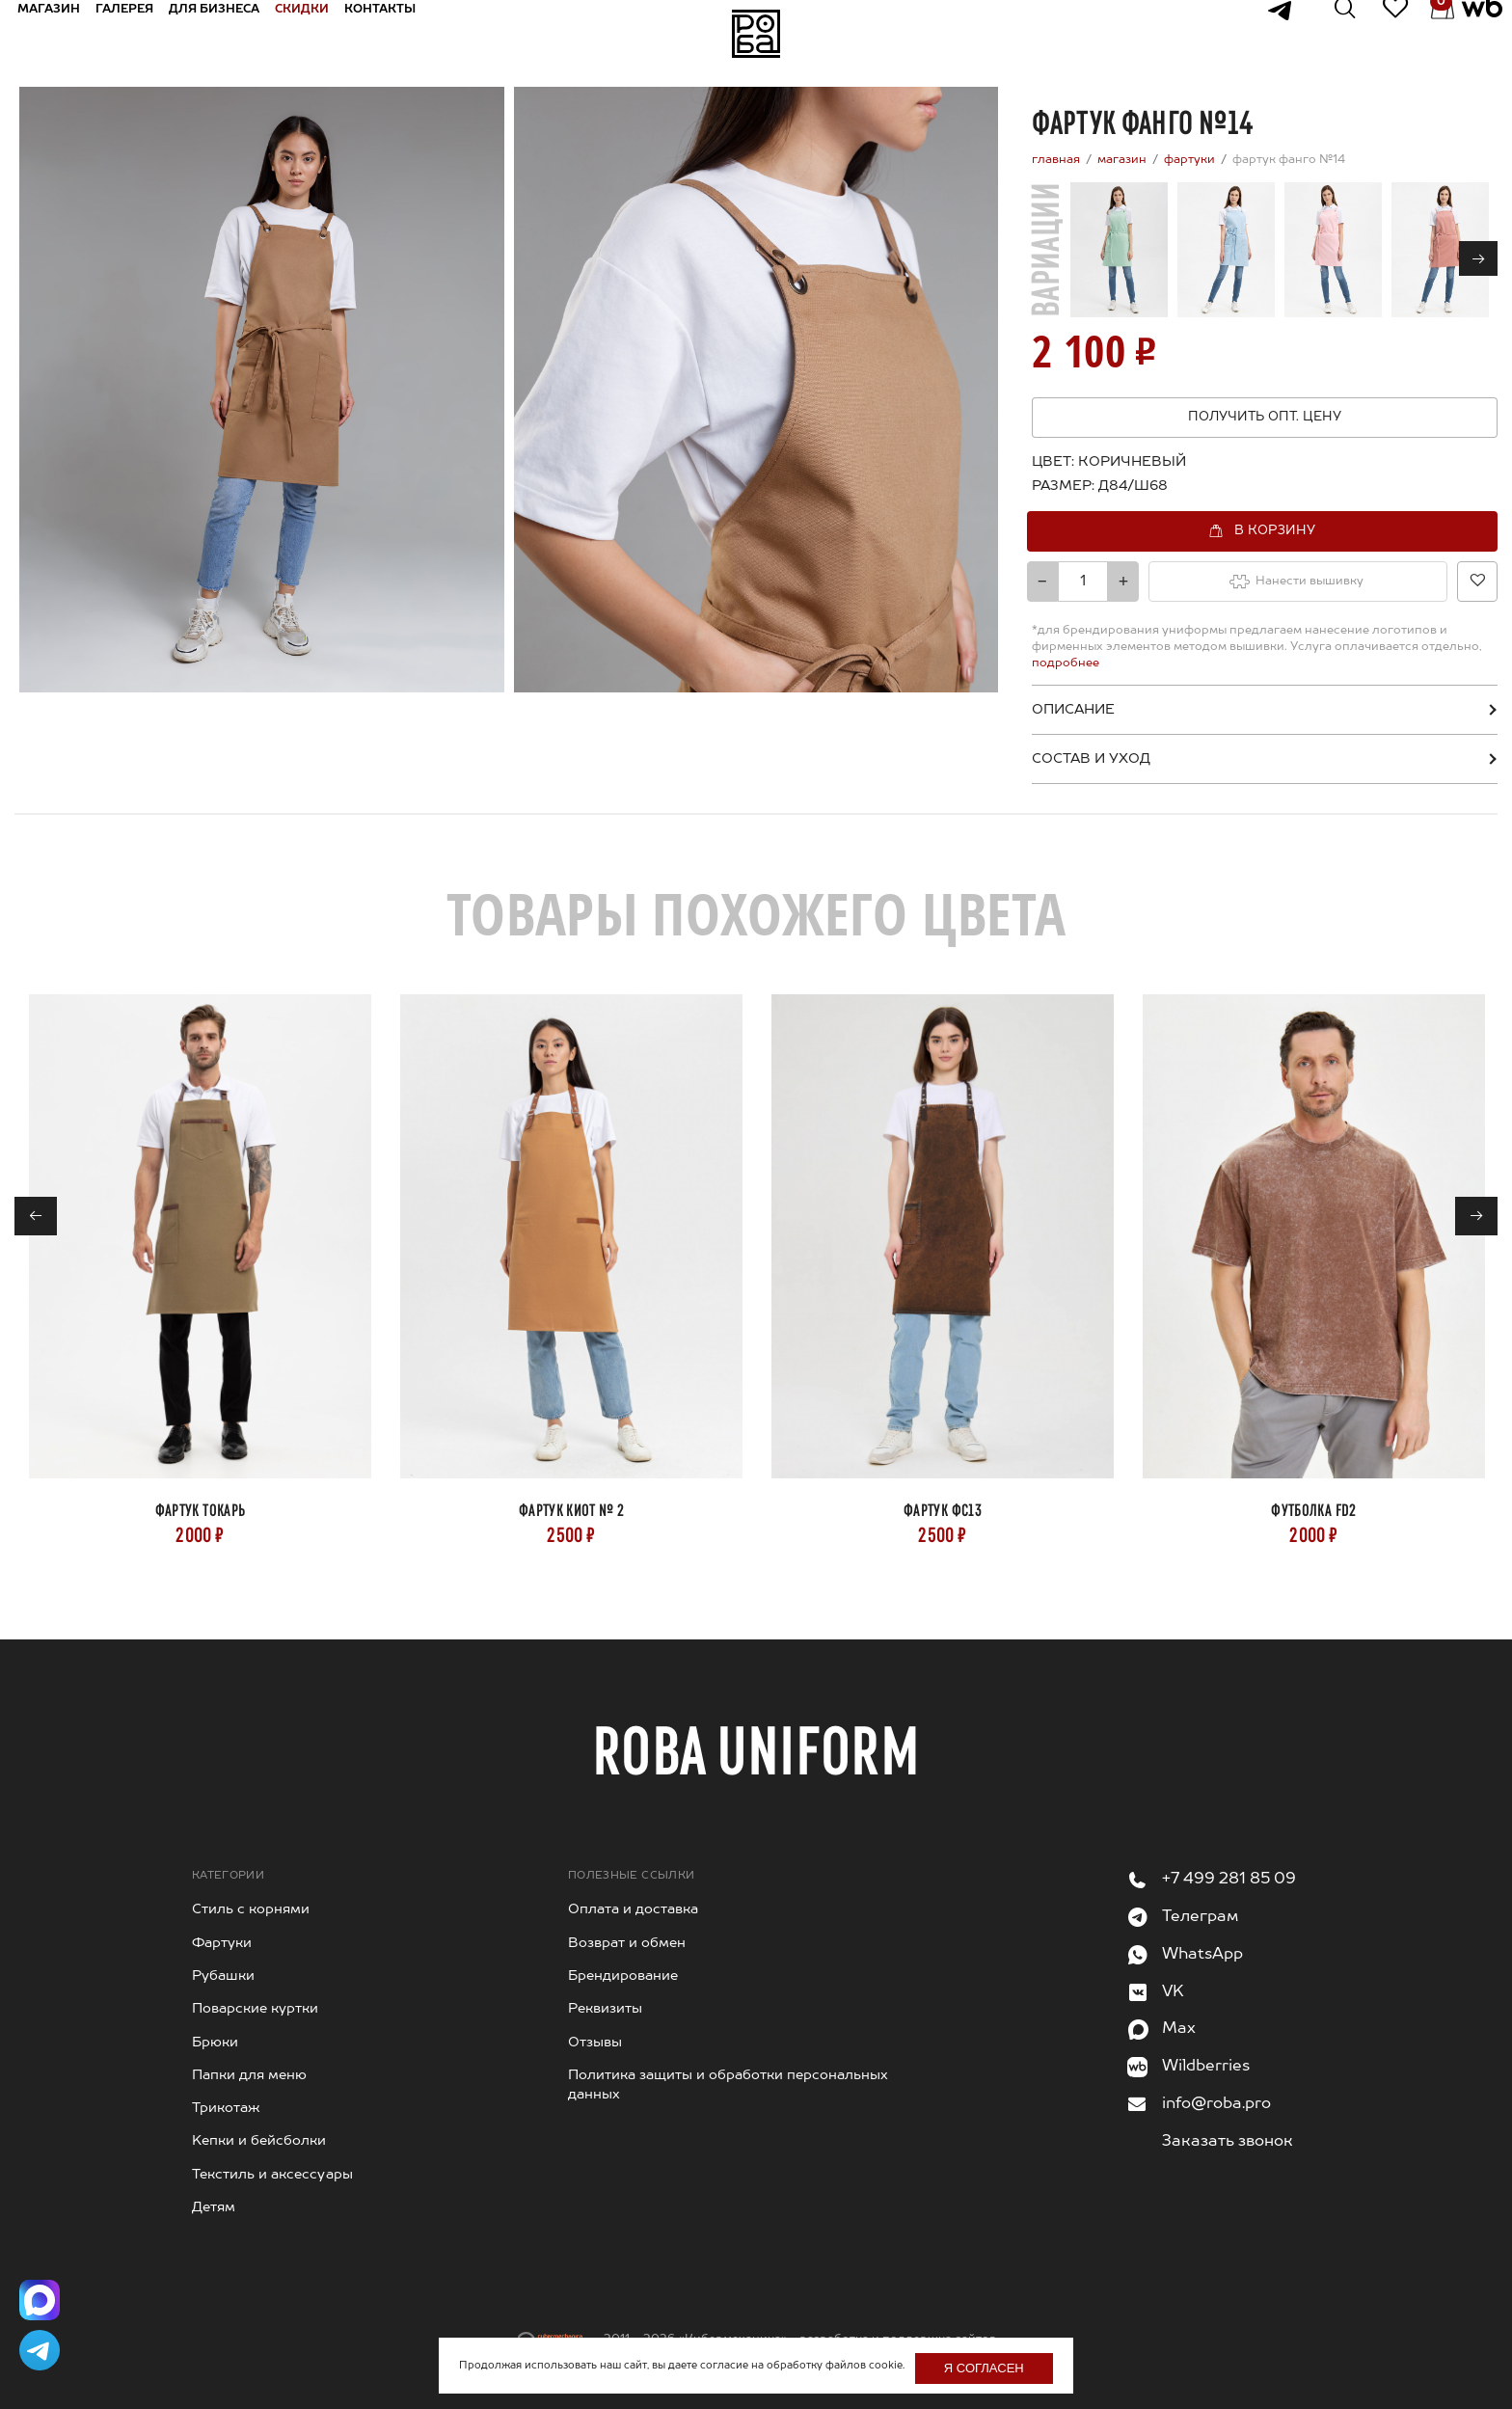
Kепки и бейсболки (259, 2141)
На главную (756, 34)
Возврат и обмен (627, 1943)
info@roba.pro (1216, 2104)
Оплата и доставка (633, 1909)
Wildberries (1206, 2066)
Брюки (215, 2042)
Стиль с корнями (251, 1909)
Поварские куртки (255, 2009)
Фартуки (222, 1943)
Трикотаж (226, 2108)
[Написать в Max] (43, 2288)
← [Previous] (36, 1217)
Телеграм (1200, 1917)
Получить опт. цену (1264, 417)
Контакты (400, 33)
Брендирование (623, 1976)
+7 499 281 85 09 (1229, 1879)
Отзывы (595, 2042)
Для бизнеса (234, 33)
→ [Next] (1478, 260)
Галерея (145, 33)
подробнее (1065, 663)
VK (1173, 1992)
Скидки (322, 33)
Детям (213, 2207)
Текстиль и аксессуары (272, 2174)
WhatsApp (1202, 1954)
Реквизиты (605, 2009)
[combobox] (1128, 486)
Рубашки (223, 1976)
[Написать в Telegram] (43, 2346)
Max (1179, 2029)
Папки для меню (249, 2075)
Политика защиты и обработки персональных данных (728, 2085)
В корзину (1274, 530)
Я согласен (984, 2368)
